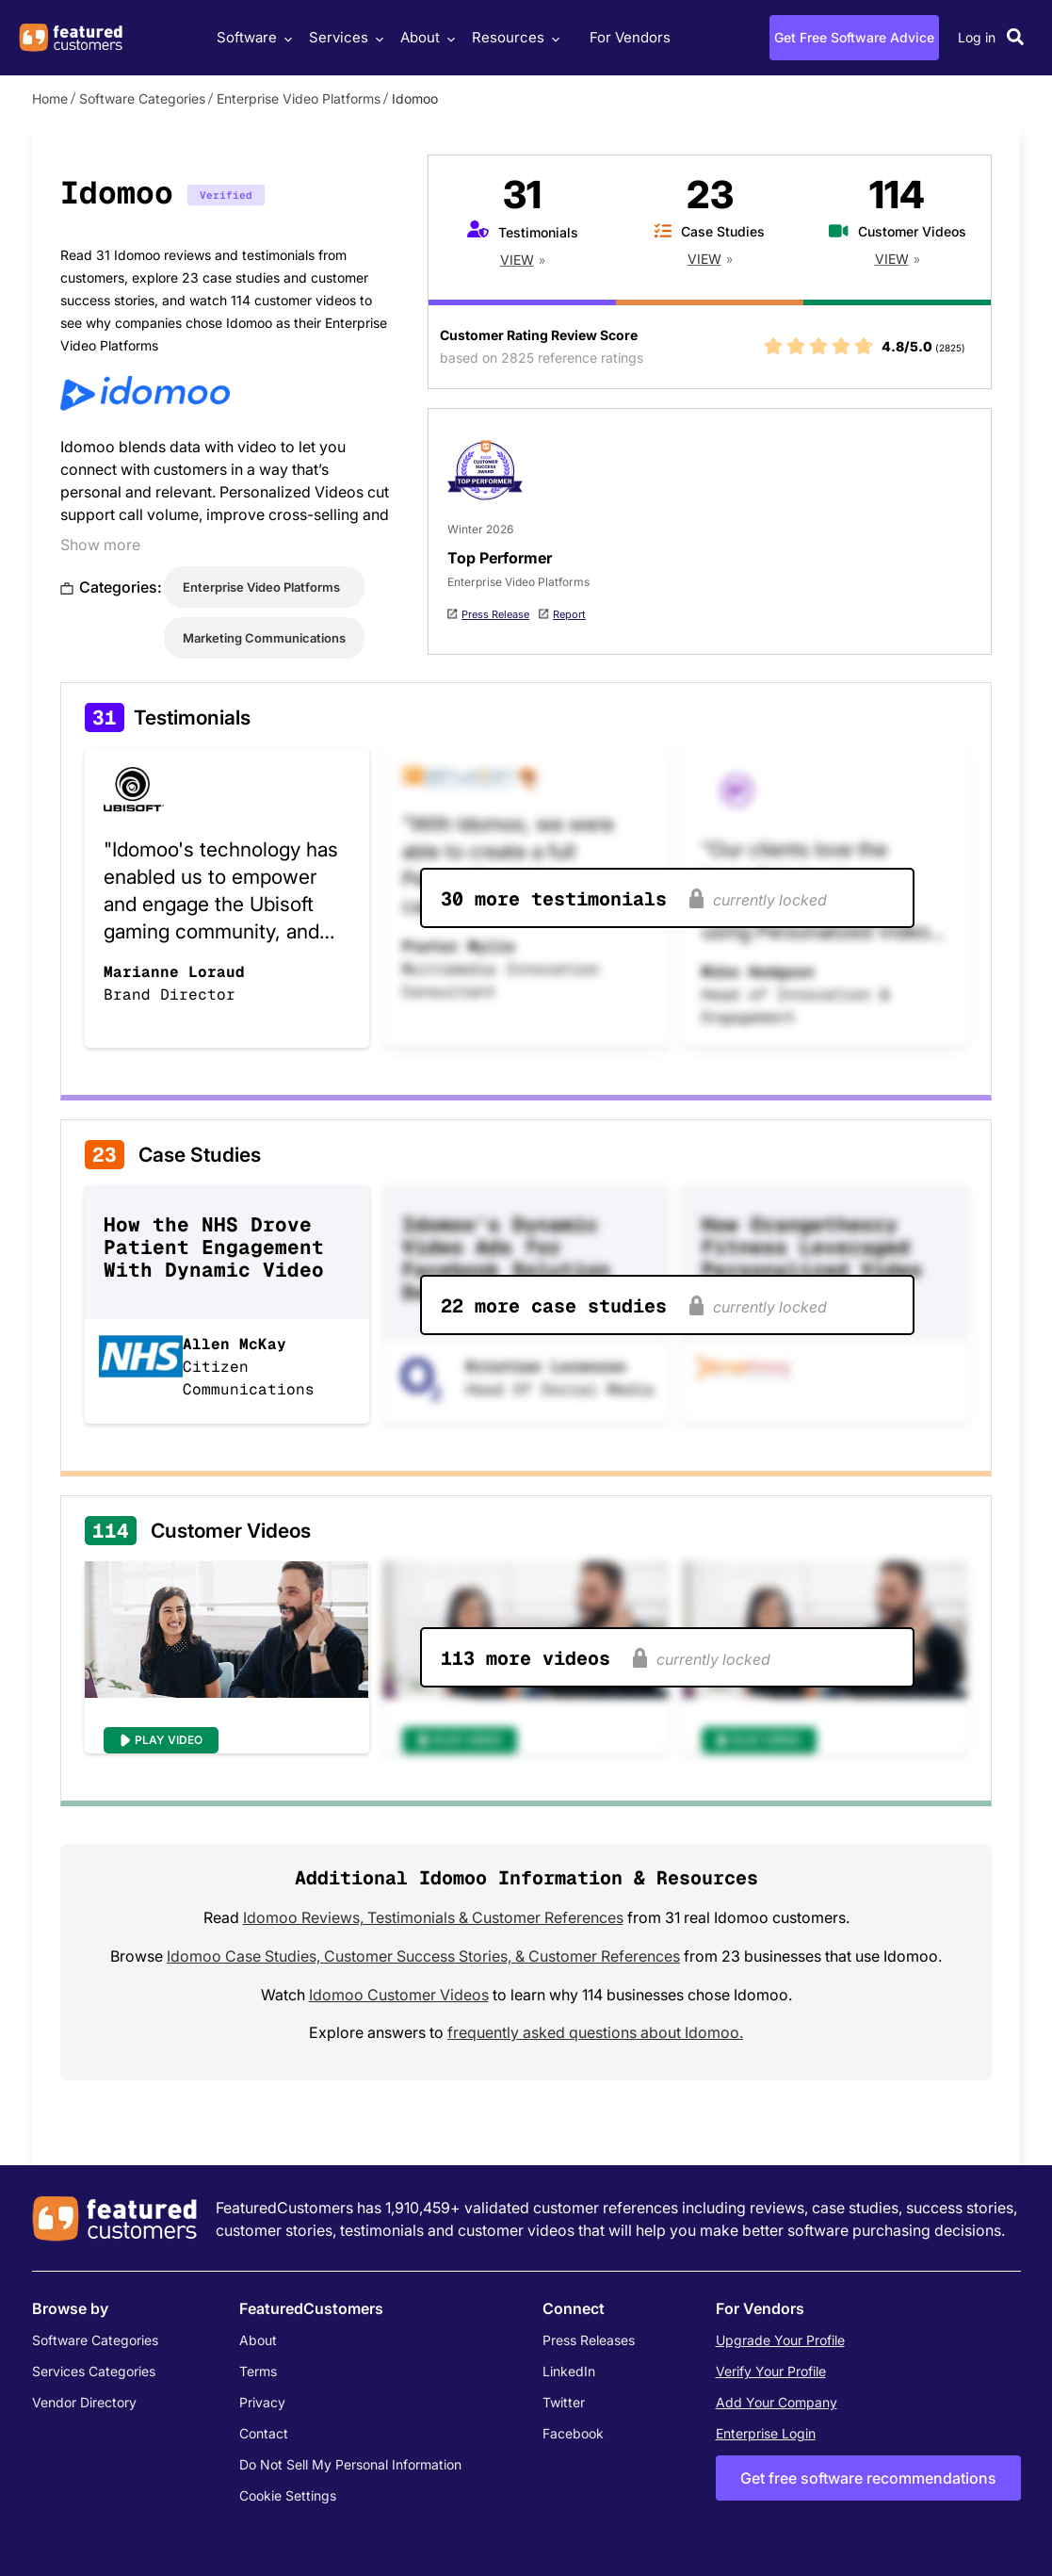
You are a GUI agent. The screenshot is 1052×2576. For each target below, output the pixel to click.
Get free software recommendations (868, 2478)
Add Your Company (776, 2402)
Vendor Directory (84, 2402)
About (425, 37)
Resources (513, 37)
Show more (100, 544)
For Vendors (630, 37)
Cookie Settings (287, 2495)
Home (50, 98)
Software (252, 37)
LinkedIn (568, 2371)
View (517, 260)
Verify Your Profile (771, 2371)
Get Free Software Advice (854, 37)
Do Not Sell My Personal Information (350, 2464)
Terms (258, 2371)
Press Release (495, 614)
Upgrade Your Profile (780, 2340)
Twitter (563, 2402)
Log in (976, 37)
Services (344, 37)
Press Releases (588, 2340)
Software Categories (142, 98)
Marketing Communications (264, 637)
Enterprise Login (766, 2433)
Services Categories (93, 2371)
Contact (263, 2433)
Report (569, 614)
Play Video (168, 1740)
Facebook (573, 2433)
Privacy (262, 2402)
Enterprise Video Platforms (298, 98)
